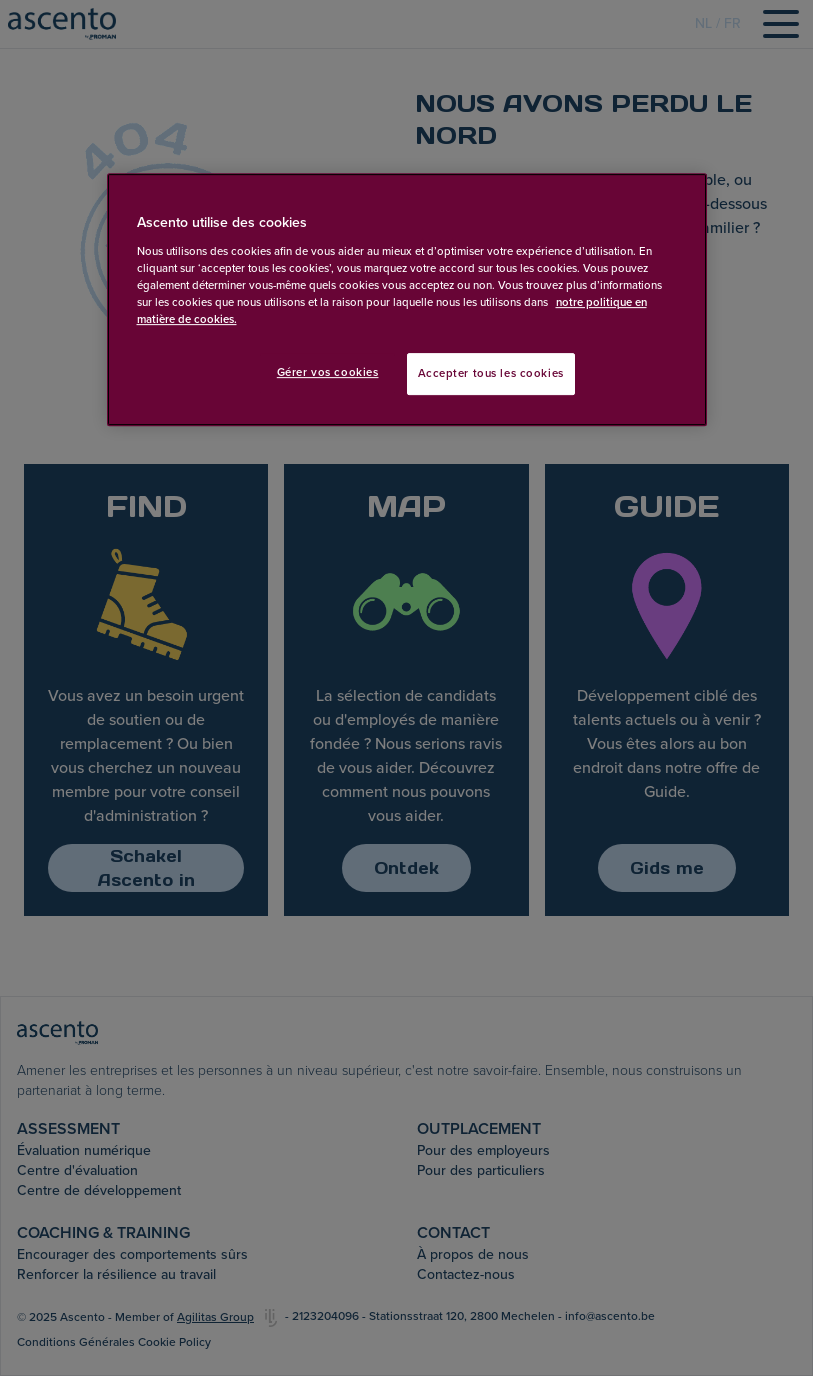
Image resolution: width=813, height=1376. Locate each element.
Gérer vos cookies (328, 372)
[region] (407, 300)
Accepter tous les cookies (491, 373)
